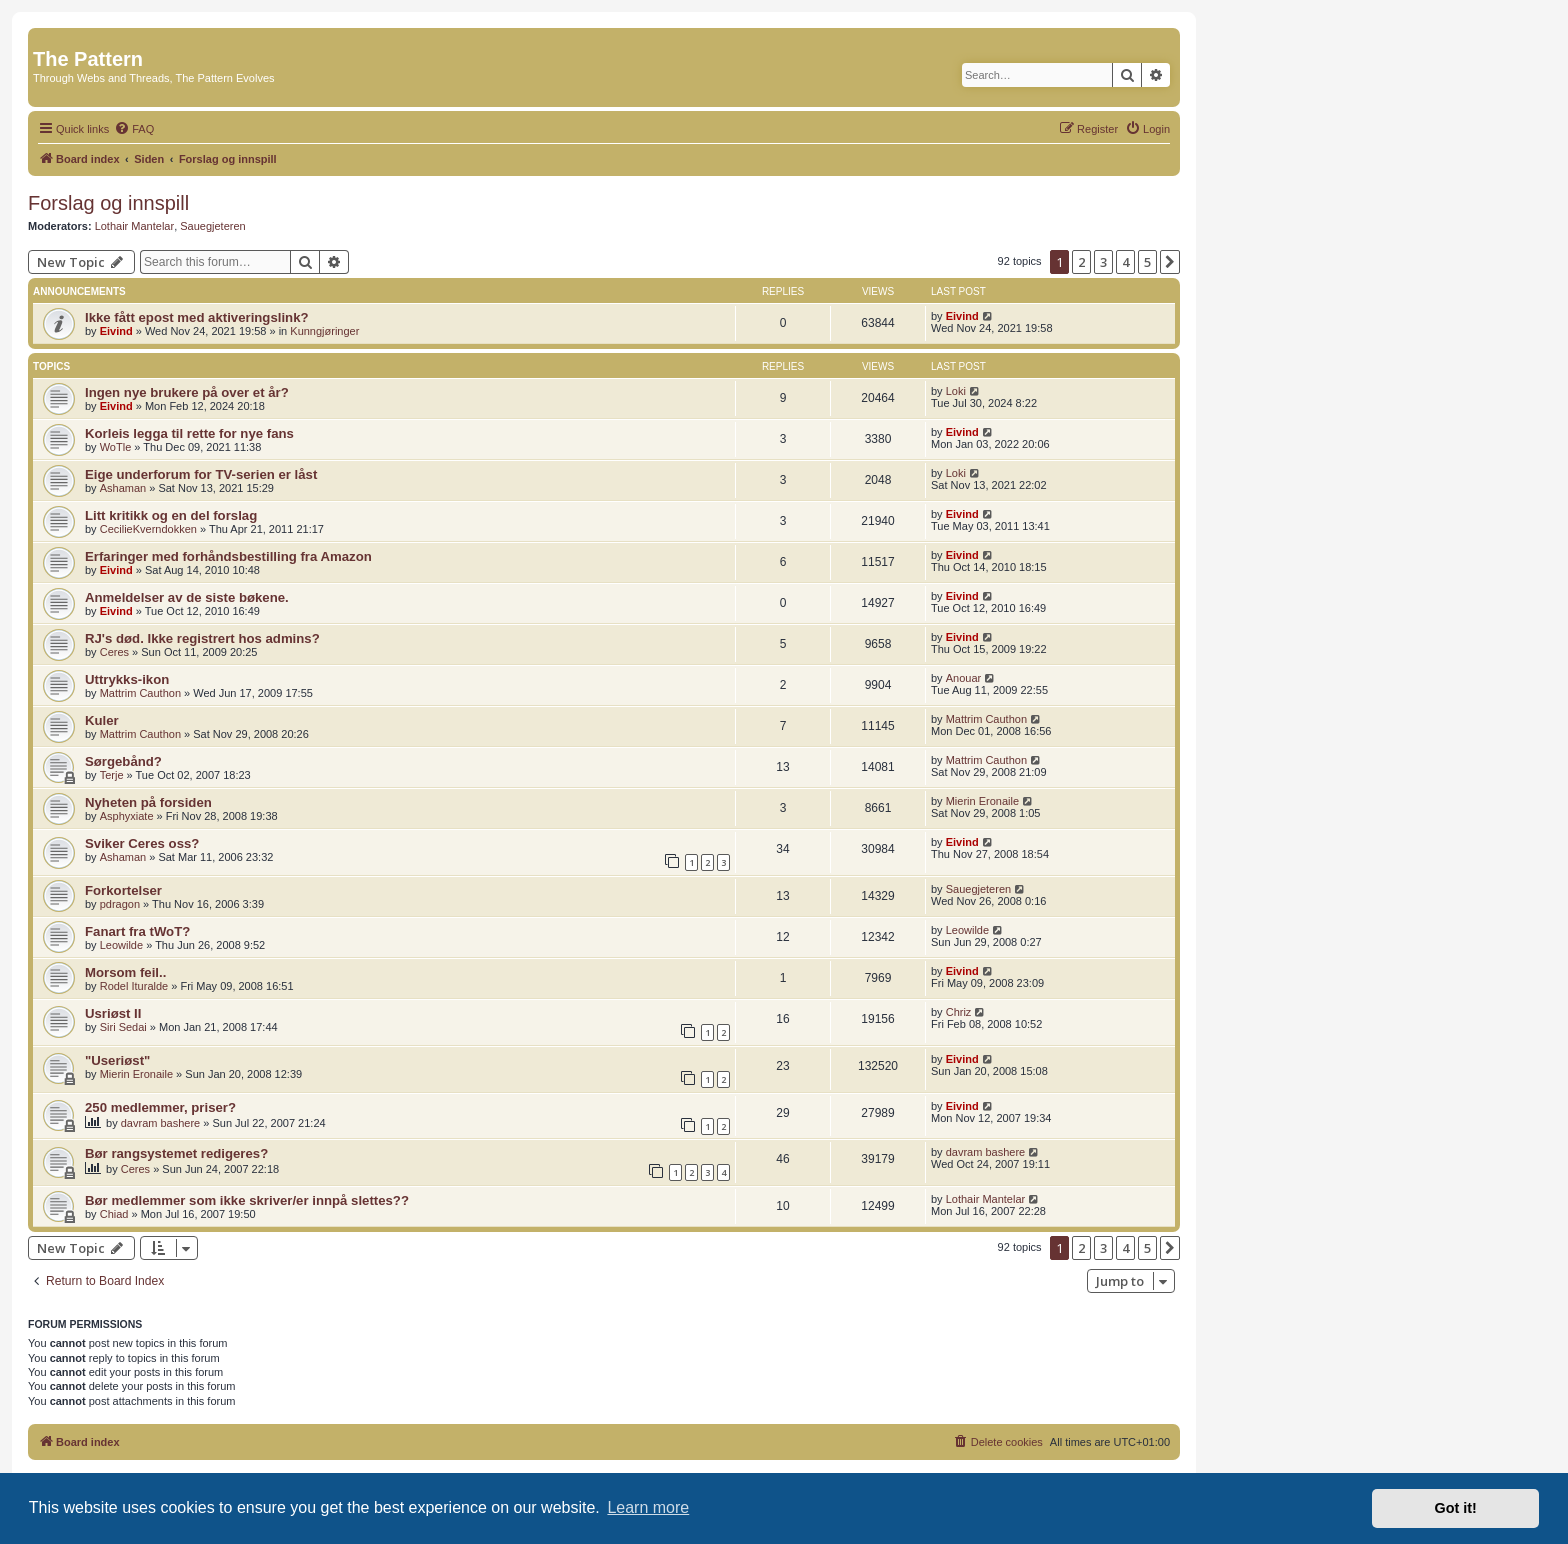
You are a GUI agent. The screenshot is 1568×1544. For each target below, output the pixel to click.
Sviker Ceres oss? (142, 843)
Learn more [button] (648, 1507)
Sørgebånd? (123, 761)
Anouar (963, 678)
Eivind (116, 331)
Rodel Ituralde (134, 986)
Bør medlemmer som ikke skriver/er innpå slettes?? (247, 1200)
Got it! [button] (1456, 1508)
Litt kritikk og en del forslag (171, 515)
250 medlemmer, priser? (160, 1107)
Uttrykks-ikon (127, 679)
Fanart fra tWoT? (137, 931)
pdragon (120, 904)
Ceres (114, 652)
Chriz (959, 1012)
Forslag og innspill (108, 203)
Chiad (114, 1214)
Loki (956, 391)
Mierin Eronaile (982, 801)
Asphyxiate (127, 816)
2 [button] (1081, 262)
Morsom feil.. (125, 972)
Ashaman (123, 488)
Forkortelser (123, 890)
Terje (112, 775)
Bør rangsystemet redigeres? (176, 1153)
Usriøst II (113, 1013)
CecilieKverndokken (148, 529)
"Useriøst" (117, 1060)
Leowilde (121, 945)
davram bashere (161, 1123)
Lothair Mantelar (135, 226)
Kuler (102, 720)
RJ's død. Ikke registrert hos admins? (202, 638)
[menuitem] (134, 129)
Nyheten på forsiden (148, 802)
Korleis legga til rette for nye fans (189, 433)
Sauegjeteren (212, 226)
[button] (1170, 262)
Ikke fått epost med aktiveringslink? (197, 317)
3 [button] (1103, 262)
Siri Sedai (123, 1027)
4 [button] (1125, 262)
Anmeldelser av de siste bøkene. (187, 597)
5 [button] (1147, 262)
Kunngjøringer (324, 331)
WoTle (116, 447)
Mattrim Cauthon (140, 693)
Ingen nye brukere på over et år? (187, 392)
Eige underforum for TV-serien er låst (201, 474)
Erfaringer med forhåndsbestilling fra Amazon (228, 556)
